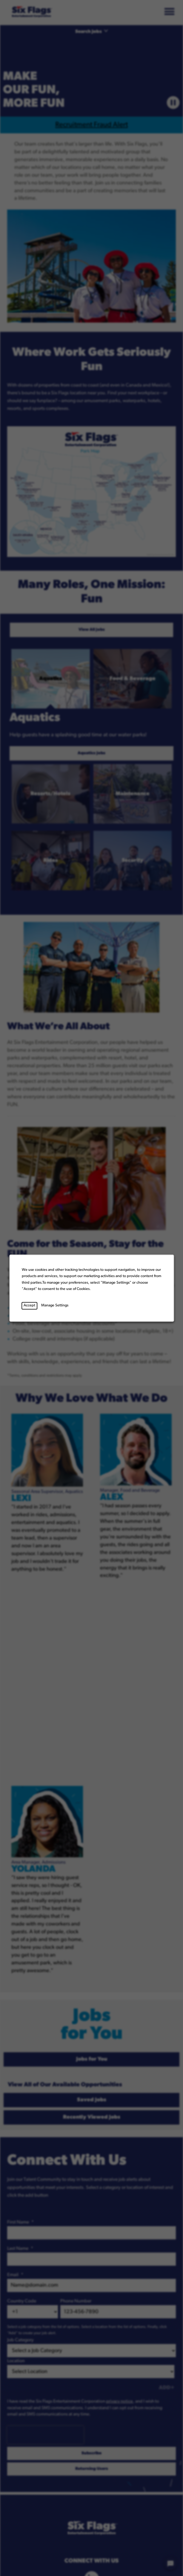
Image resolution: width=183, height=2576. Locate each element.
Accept (29, 1305)
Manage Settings (54, 1305)
